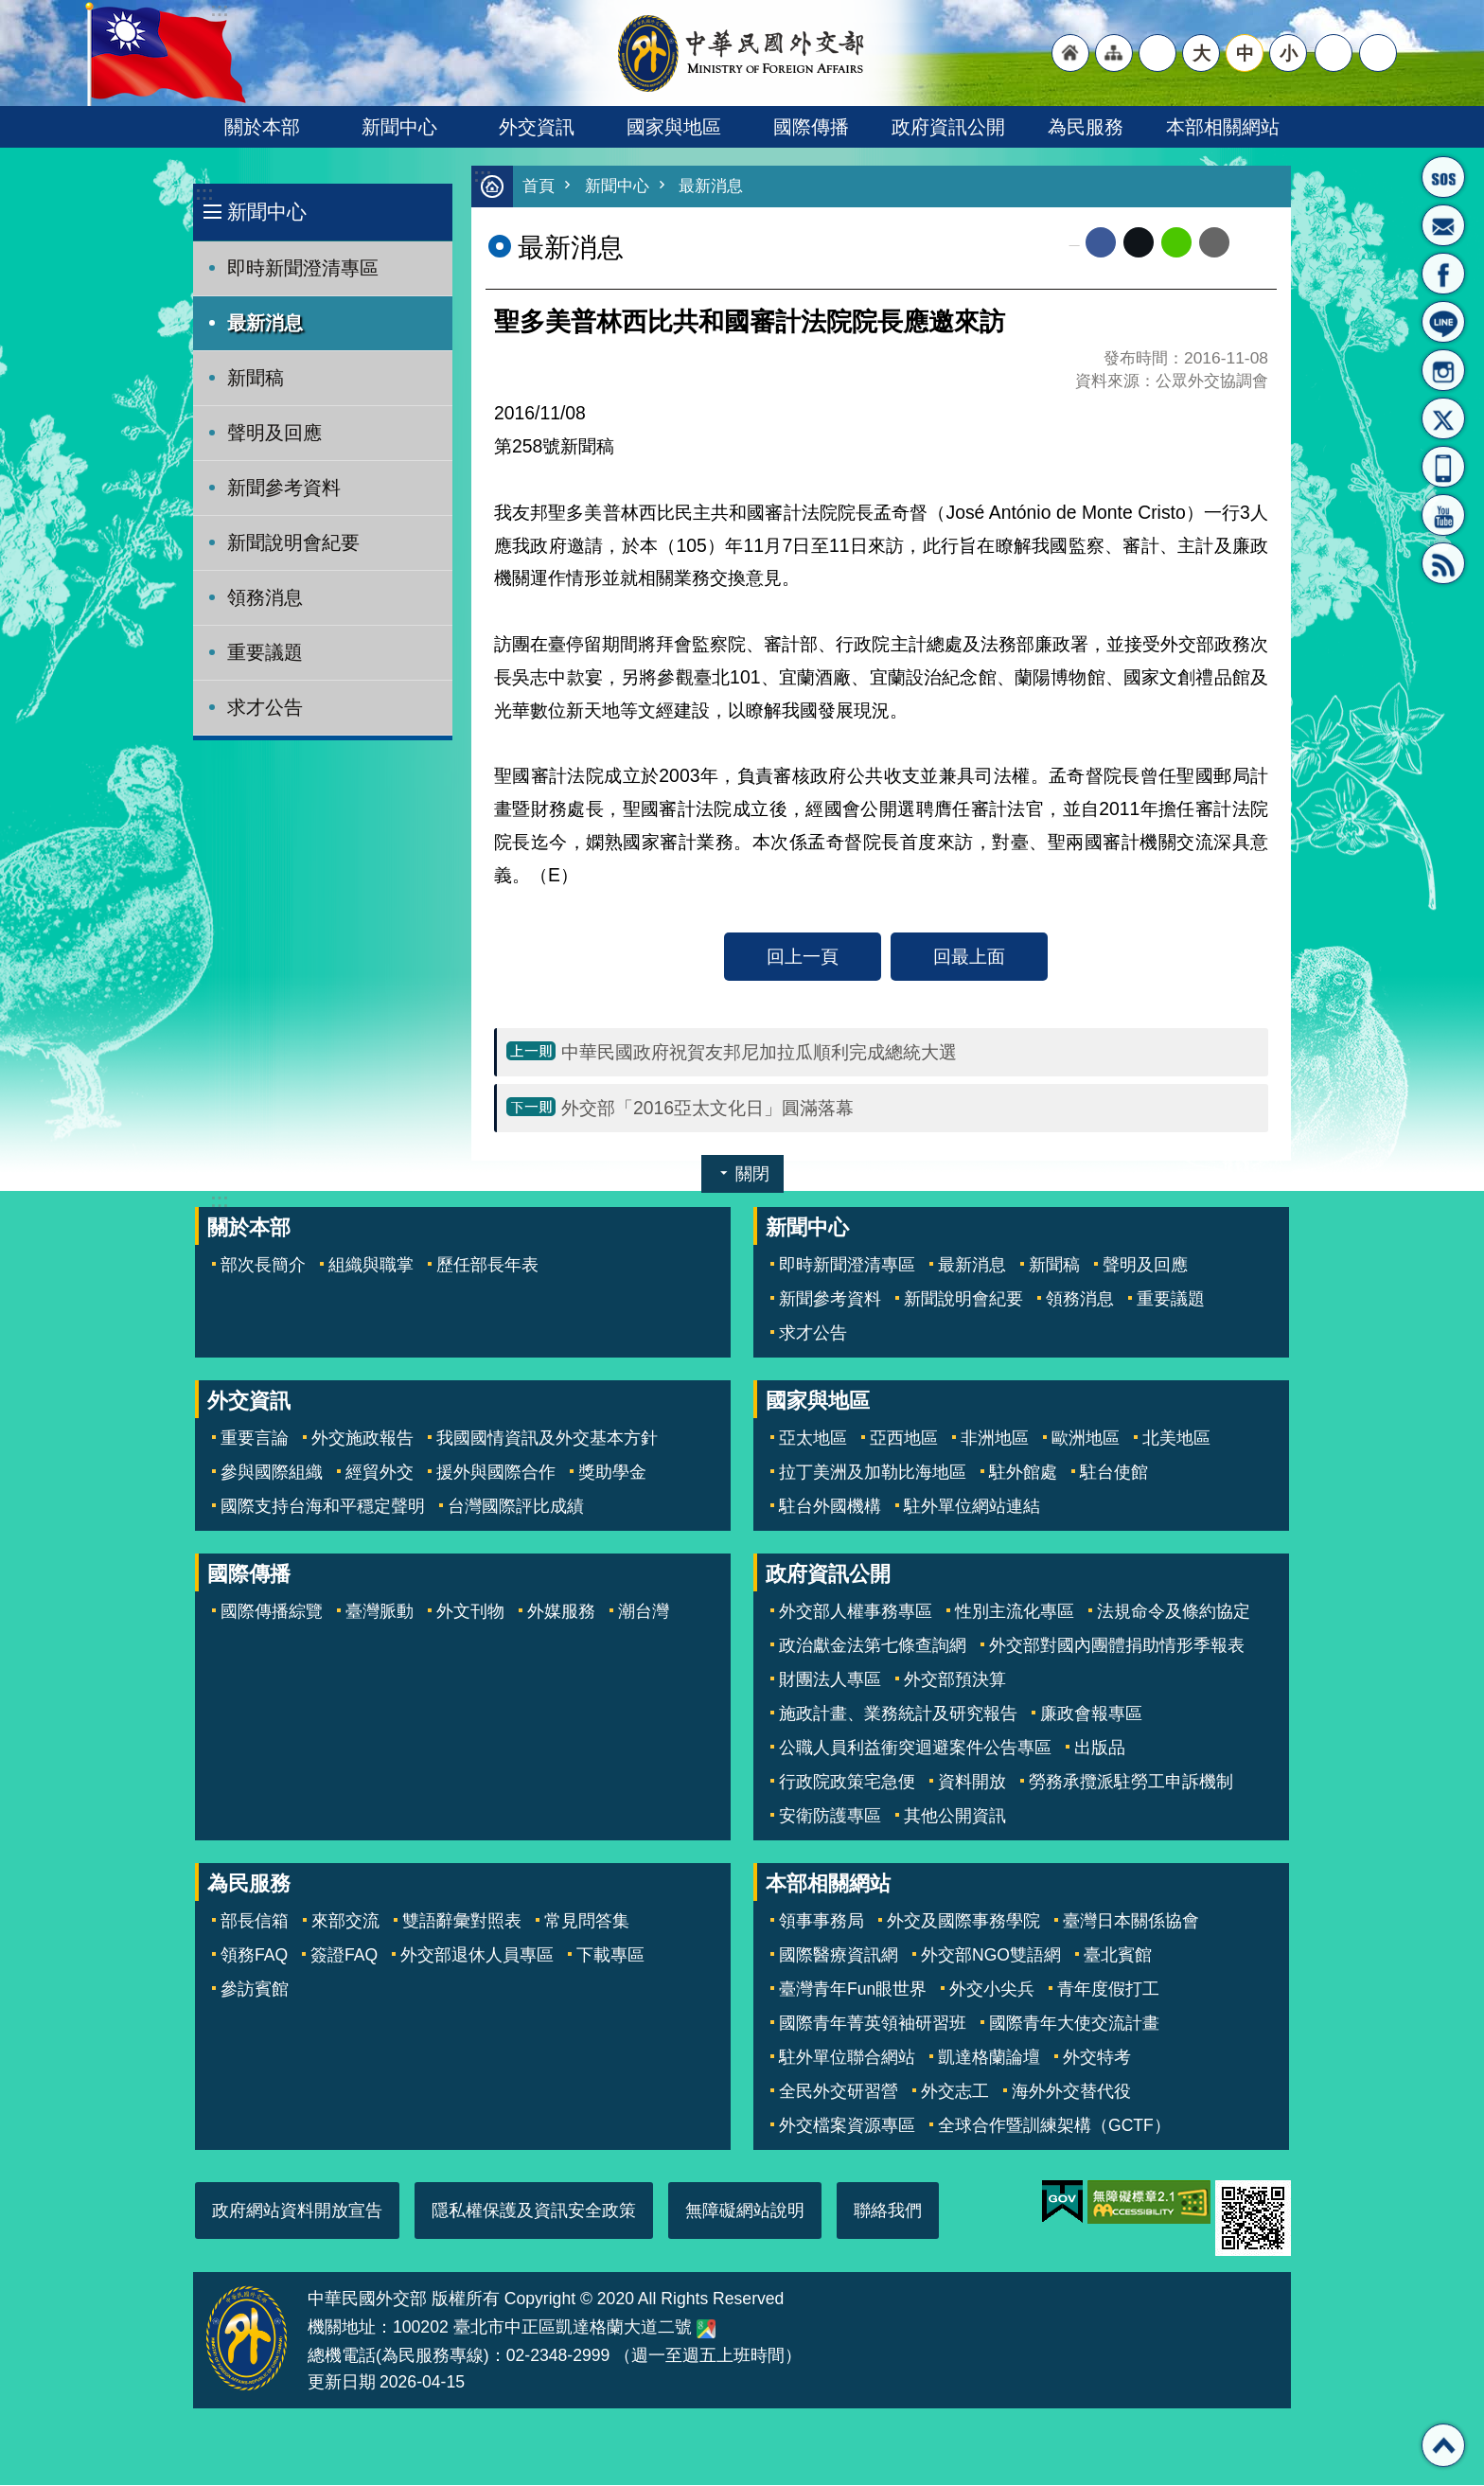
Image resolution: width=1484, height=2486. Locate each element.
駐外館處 (1023, 1473)
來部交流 (345, 1921)
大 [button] (1201, 53)
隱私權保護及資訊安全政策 (534, 2211)
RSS (1443, 563)
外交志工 (955, 2092)
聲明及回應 (274, 432)
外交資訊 (536, 126)
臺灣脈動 (379, 1612)
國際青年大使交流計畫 (1074, 2024)
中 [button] (1245, 53)
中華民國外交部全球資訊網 (742, 53)
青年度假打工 (1108, 1989)
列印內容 (1253, 243)
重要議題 (265, 652)
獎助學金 (612, 1473)
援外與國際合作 (496, 1473)
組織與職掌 (371, 1265)
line (1176, 243)
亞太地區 (813, 1438)
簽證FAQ (344, 1955)
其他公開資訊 (955, 1816)
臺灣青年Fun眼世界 (853, 1989)
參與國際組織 (272, 1473)
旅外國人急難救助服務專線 (1443, 177)
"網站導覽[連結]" (1114, 53)
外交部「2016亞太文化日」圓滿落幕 (707, 1108)
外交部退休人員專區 (477, 1955)
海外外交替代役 (1071, 2092)
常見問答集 (586, 1921)
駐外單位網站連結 (972, 1507)
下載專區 (610, 1955)
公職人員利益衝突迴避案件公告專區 (915, 1748)
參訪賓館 (255, 1989)
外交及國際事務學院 (963, 1921)
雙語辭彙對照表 (461, 1921)
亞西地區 (904, 1438)
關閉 (752, 1174)
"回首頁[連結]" (1070, 53)
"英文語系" (1157, 53)
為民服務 (1085, 126)
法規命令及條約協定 (1173, 1612)
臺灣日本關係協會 (1131, 1921)
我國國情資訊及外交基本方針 (547, 1438)
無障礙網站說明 (744, 2211)
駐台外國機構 (830, 1507)
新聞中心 (399, 126)
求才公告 (265, 707)
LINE (1443, 322)
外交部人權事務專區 (855, 1612)
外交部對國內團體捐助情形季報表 (1117, 1646)
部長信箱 (1443, 225)
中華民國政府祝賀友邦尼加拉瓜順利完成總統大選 (759, 1052)
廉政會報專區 (1091, 1714)
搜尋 (1378, 53)
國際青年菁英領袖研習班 (872, 2024)
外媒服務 (561, 1612)
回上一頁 (803, 957)
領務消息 (265, 597)
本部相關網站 (1223, 126)
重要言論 (255, 1438)
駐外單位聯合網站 (847, 2058)
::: (204, 194)
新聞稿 (255, 377)
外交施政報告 (362, 1438)
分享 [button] (1333, 53)
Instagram (1443, 370)
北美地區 (1176, 1438)
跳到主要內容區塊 (9, 9)
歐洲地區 (1085, 1438)
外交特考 (1097, 2058)
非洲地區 (995, 1438)
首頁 (538, 187)
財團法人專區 (830, 1680)
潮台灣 (643, 1612)
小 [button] (1289, 53)
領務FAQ (254, 1955)
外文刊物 (470, 1612)
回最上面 (969, 957)
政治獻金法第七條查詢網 (872, 1646)
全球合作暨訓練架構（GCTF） (1054, 2126)
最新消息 (265, 322)
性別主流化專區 (1014, 1612)
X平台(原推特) (1443, 418)
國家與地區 (674, 126)
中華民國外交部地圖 (706, 2329)
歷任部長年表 (487, 1265)
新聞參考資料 (284, 487)
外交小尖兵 (991, 1989)
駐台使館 (1114, 1473)
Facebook (1101, 243)
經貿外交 (379, 1473)
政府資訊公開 (948, 126)
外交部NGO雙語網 (991, 1955)
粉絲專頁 (1443, 273)
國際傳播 (811, 126)
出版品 (1099, 1748)
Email (1214, 243)
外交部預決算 (955, 1680)
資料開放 (972, 1782)
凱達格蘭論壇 (989, 2058)
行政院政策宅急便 (847, 1782)
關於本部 (262, 126)
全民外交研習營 (838, 2092)
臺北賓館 (1118, 1955)
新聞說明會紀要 (293, 542)
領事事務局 (821, 1921)
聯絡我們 (888, 2211)
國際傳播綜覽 (272, 1612)
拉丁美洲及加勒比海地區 (872, 1473)
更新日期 (342, 2382)
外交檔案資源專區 (847, 2126)
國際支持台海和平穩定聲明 (323, 1507)
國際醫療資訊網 (838, 1955)
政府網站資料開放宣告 (297, 2211)
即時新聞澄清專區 (303, 267)
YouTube (1443, 515)
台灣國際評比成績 (516, 1507)
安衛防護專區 (830, 1816)
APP (1443, 467)
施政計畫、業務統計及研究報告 (898, 1714)
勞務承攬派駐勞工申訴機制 (1131, 1782)
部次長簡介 (263, 1265)
